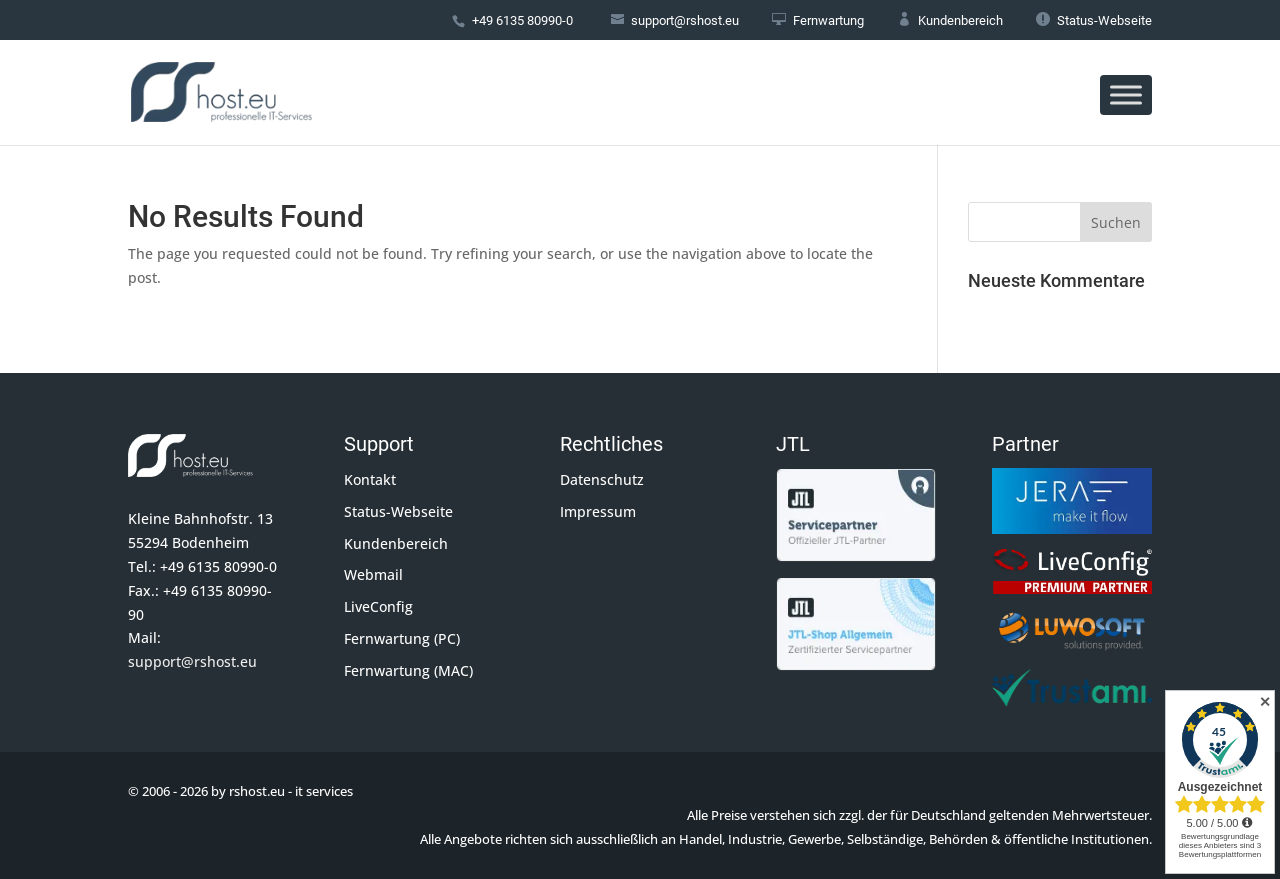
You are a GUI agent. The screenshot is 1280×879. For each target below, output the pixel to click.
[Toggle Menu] (1126, 94)
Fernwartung (818, 20)
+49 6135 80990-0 (522, 20)
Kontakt (370, 479)
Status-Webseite (1094, 20)
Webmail (373, 574)
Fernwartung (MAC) (408, 670)
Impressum (598, 511)
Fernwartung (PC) (402, 638)
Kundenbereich (950, 20)
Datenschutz (602, 479)
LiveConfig (378, 606)
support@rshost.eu (192, 661)
